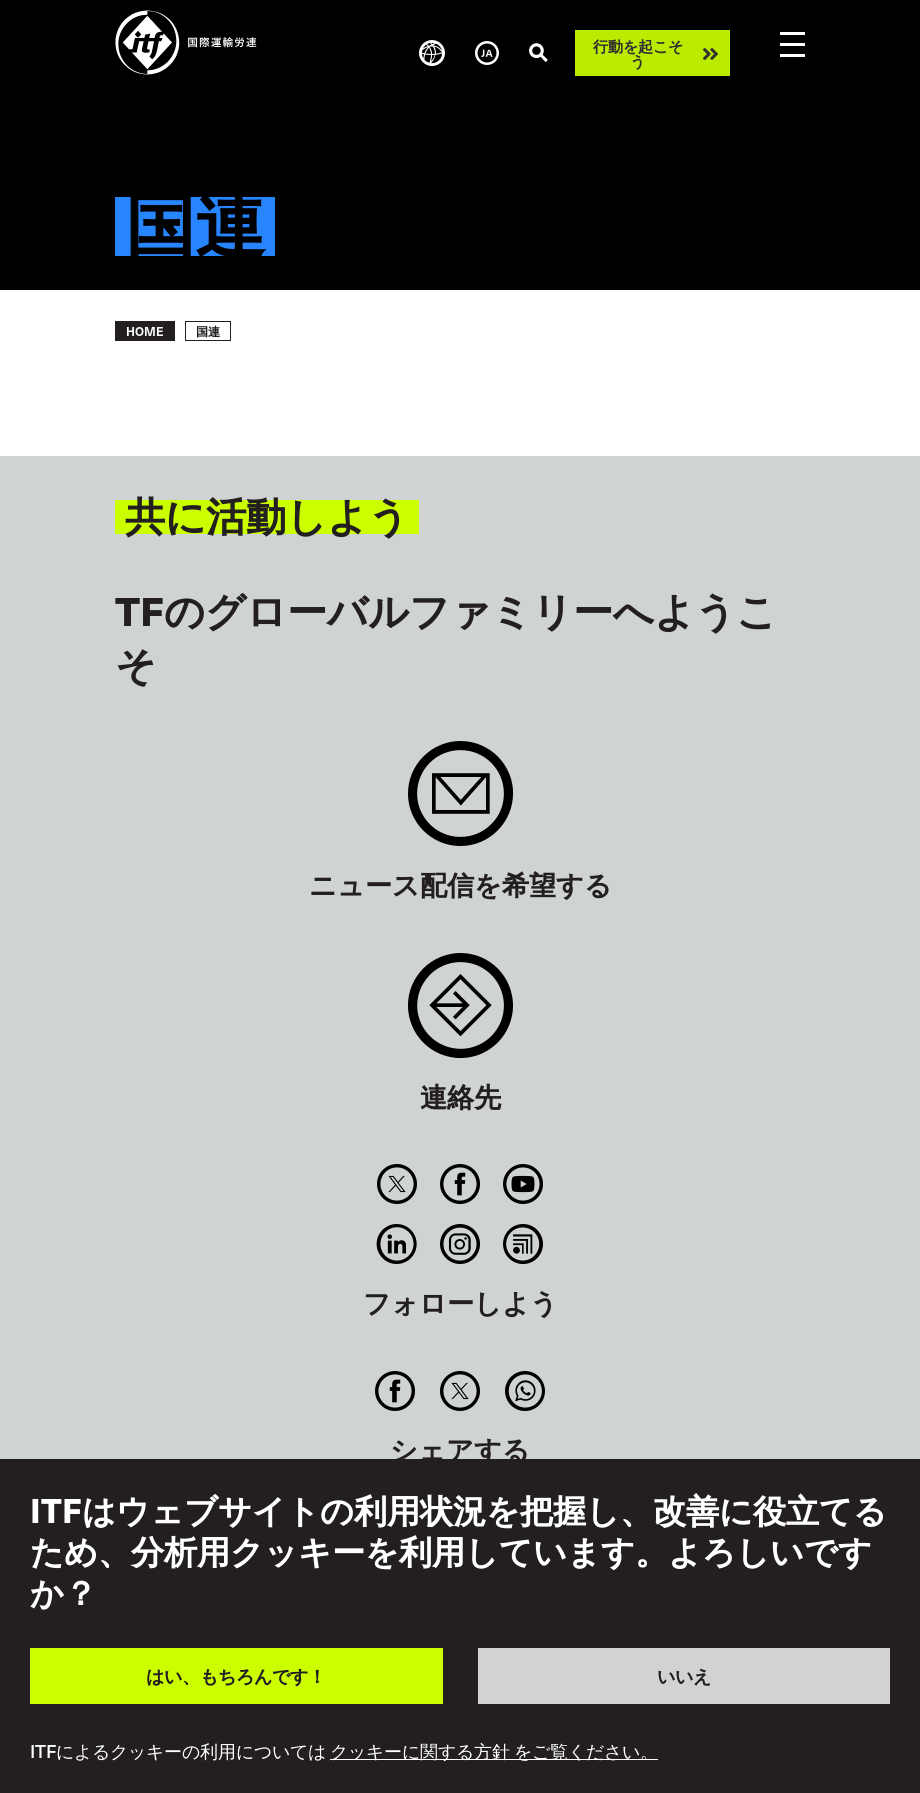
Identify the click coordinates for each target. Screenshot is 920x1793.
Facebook (459, 1184)
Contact (460, 1015)
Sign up (460, 803)
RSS (523, 1244)
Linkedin (396, 1244)
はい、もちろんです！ (236, 1675)
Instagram (459, 1244)
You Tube (523, 1184)
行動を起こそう (638, 53)
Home (145, 331)
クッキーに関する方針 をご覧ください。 (494, 1751)
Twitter (396, 1184)
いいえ (684, 1675)
